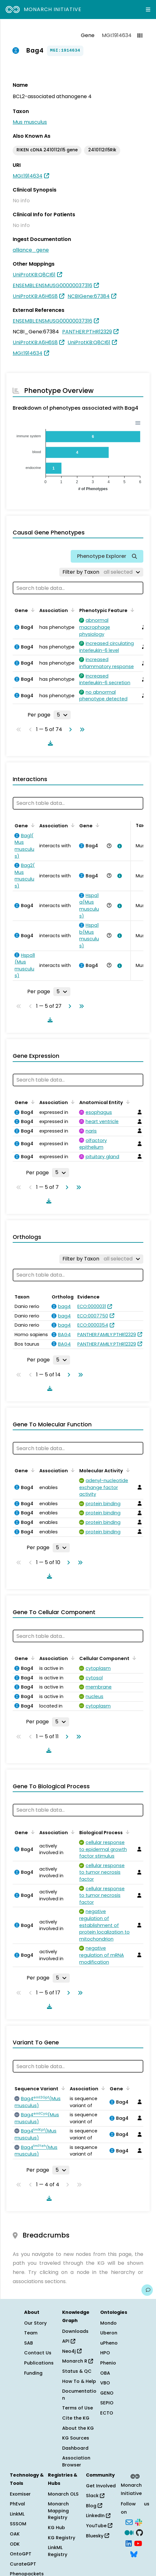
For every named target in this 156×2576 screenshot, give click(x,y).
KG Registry (61, 2538)
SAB (28, 2343)
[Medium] (129, 2532)
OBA (105, 2373)
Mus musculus (30, 122)
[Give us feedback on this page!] (147, 2290)
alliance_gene (31, 250)
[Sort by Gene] (32, 610)
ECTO (106, 2413)
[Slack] (138, 2521)
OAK (15, 2534)
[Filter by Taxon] (101, 572)
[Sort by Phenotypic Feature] (131, 610)
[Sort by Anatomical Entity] (127, 1102)
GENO (107, 2393)
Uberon (108, 2333)
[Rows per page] (62, 714)
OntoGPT (20, 2554)
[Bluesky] (133, 2553)
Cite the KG (75, 2418)
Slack (95, 2495)
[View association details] (118, 846)
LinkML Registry (57, 2551)
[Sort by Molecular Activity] (127, 1470)
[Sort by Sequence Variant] (62, 2088)
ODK (15, 2544)
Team (30, 2333)
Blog (94, 2506)
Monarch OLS (63, 2494)
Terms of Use (77, 2408)
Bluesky (97, 2536)
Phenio (108, 2363)
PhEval (17, 2504)
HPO (105, 2353)
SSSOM (18, 2524)
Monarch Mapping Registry (58, 2511)
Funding (33, 2373)
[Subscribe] (129, 2521)
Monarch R (77, 2361)
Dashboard (75, 2448)
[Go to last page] (81, 729)
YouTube (99, 2525)
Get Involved (101, 2486)
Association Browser (76, 2461)
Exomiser (20, 2494)
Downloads (75, 2331)
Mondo (108, 2323)
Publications (39, 2363)
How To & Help (79, 2381)
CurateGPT (23, 2564)
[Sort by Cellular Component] (133, 1658)
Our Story (35, 2323)
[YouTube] (138, 2543)
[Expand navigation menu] (148, 9)
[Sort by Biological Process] (126, 1832)
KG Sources (75, 2438)
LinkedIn (98, 2515)
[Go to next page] (69, 729)
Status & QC (77, 2371)
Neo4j (71, 2351)
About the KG (78, 2428)
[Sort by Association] (71, 610)
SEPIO (107, 2403)
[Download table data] (49, 743)
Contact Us (37, 2353)
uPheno (109, 2343)
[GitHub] (139, 2532)
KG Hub (56, 2527)
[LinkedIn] (129, 2543)
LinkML (17, 2514)
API (68, 2341)
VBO (105, 2383)
